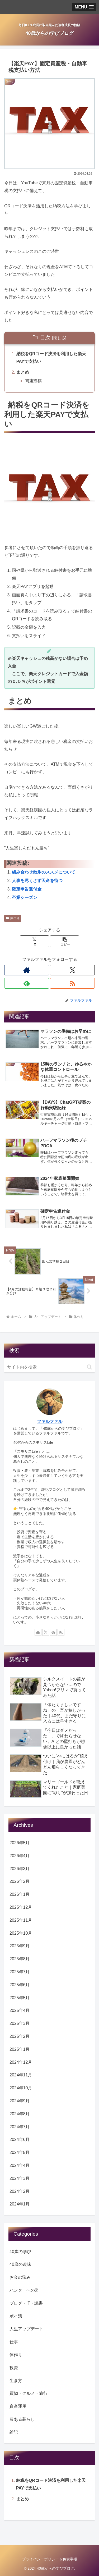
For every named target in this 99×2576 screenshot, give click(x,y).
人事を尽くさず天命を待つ (37, 880)
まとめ (22, 372)
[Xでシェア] (34, 941)
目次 (45, 337)
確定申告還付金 (26, 889)
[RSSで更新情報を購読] (72, 983)
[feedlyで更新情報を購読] (26, 983)
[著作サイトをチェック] (26, 970)
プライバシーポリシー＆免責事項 (49, 2559)
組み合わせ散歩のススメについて (43, 872)
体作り (13, 918)
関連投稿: (34, 380)
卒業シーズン (24, 897)
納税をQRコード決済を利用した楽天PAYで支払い (51, 357)
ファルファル (49, 1421)
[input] (49, 1367)
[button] (64, 941)
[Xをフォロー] (72, 970)
